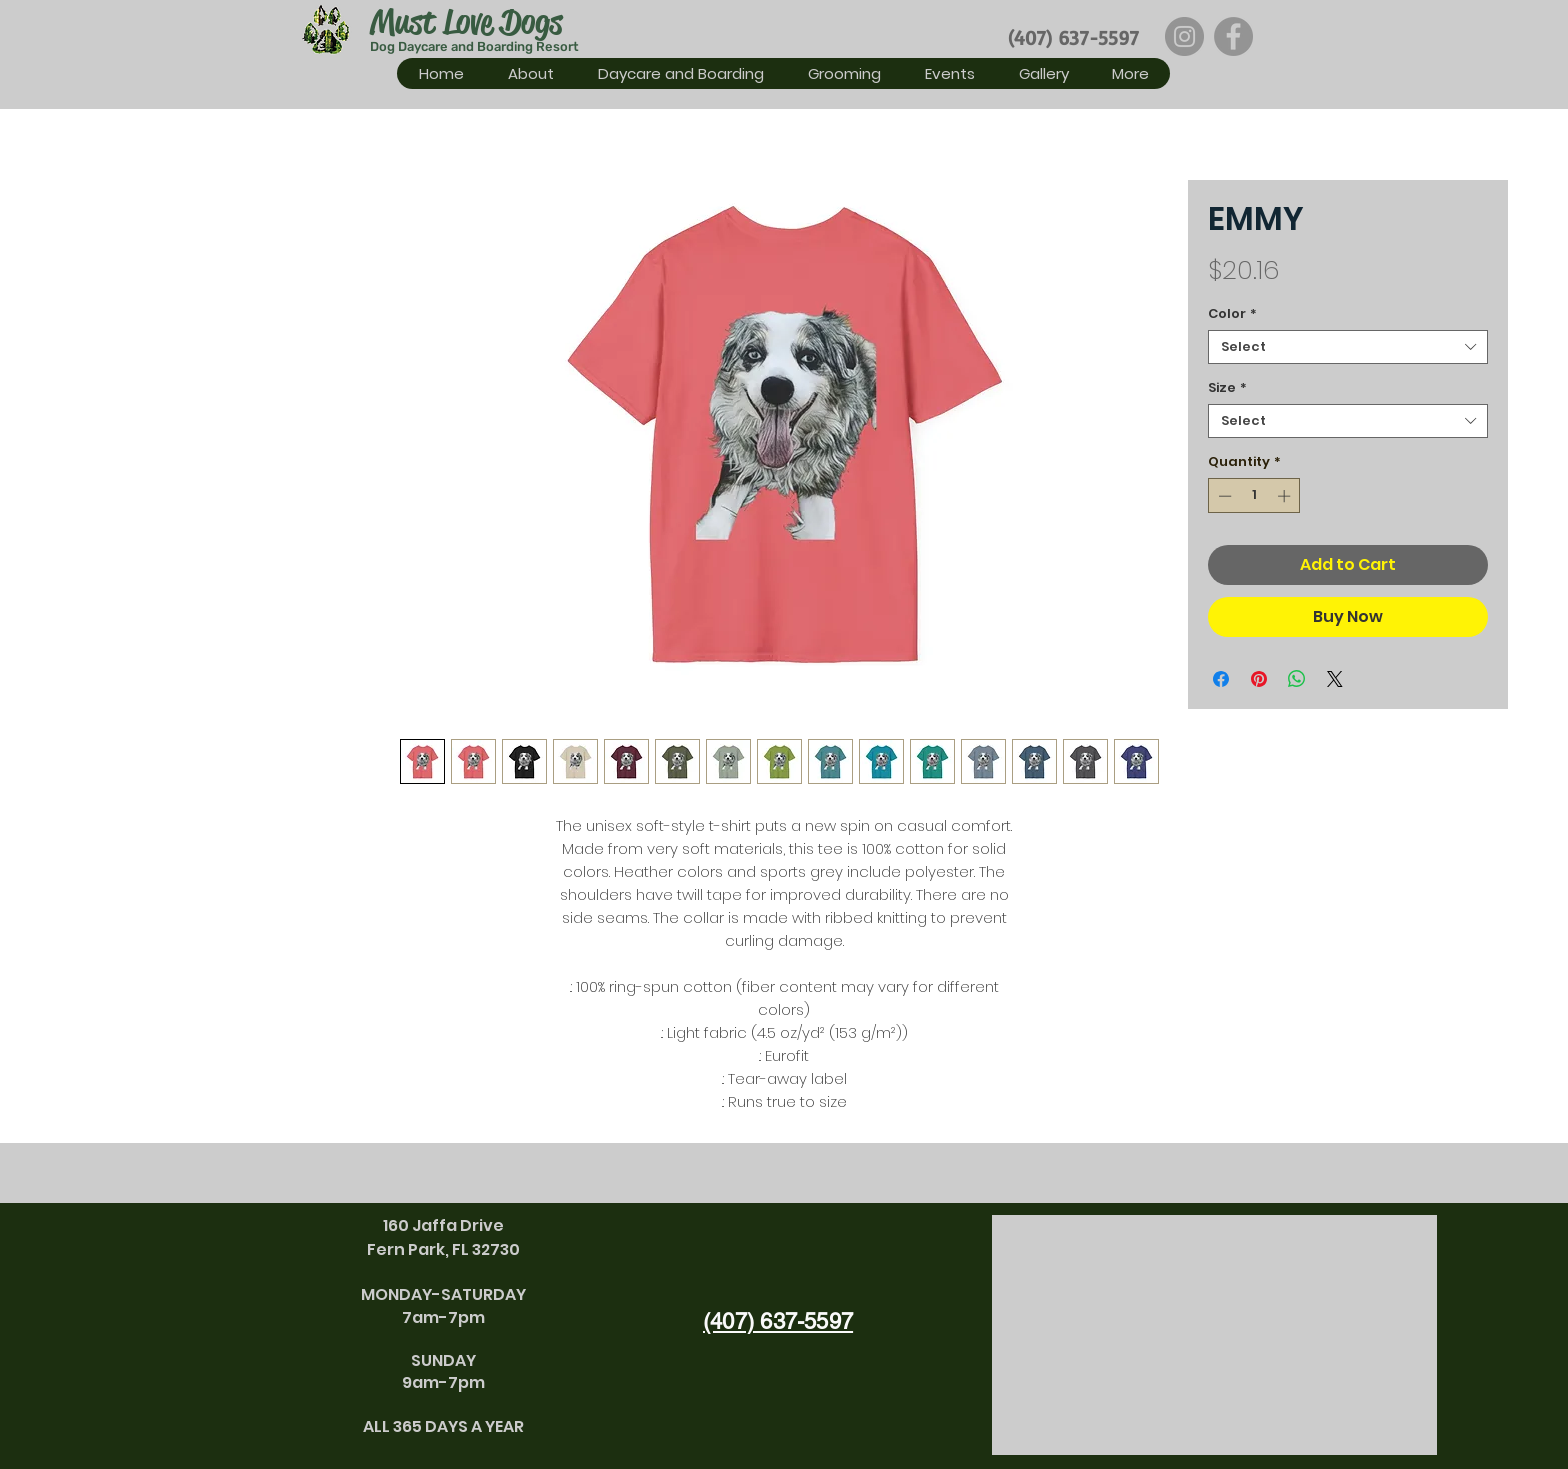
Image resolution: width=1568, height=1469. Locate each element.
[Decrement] (1223, 496)
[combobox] (1348, 347)
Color (1232, 314)
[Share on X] (1335, 679)
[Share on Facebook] (1221, 679)
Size (1227, 388)
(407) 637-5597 (1073, 37)
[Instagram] (1184, 36)
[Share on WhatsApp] (1297, 679)
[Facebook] (1233, 36)
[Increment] (1286, 496)
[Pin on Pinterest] (1259, 679)
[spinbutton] (1254, 496)
